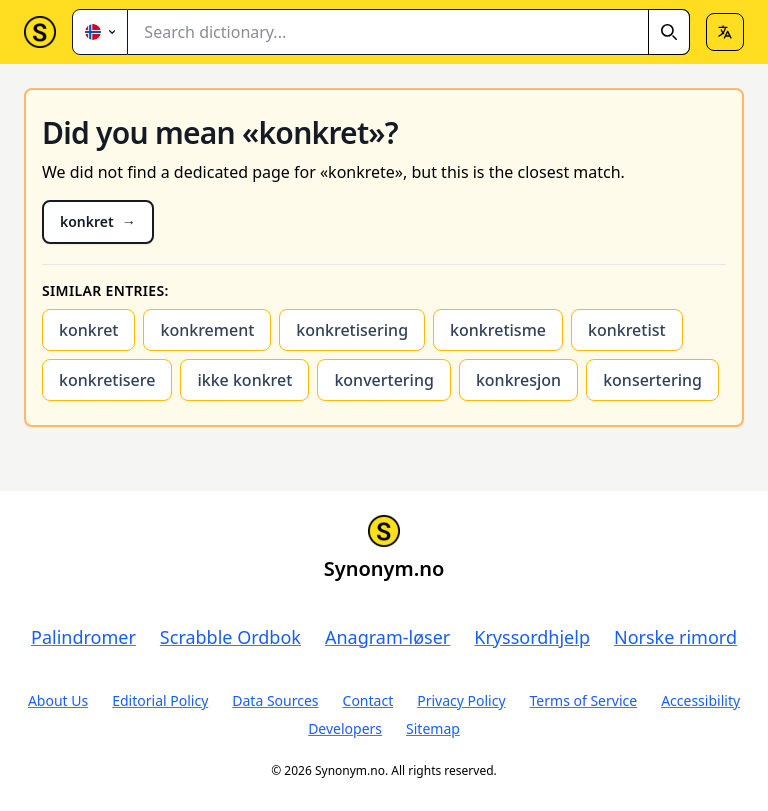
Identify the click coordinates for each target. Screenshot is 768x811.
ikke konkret (244, 380)
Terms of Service (584, 700)
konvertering (384, 380)
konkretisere (107, 380)
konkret (88, 330)
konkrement (207, 330)
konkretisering (352, 330)
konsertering (652, 380)
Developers (345, 728)
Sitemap (433, 728)
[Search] (669, 32)
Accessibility (700, 700)
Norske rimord (675, 637)
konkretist (627, 330)
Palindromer (83, 637)
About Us (58, 700)
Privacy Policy (461, 700)
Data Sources (275, 700)
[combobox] (409, 32)
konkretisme (498, 330)
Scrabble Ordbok (230, 637)
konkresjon (518, 380)
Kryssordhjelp (532, 637)
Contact (368, 700)
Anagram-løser (387, 637)
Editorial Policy (160, 700)
